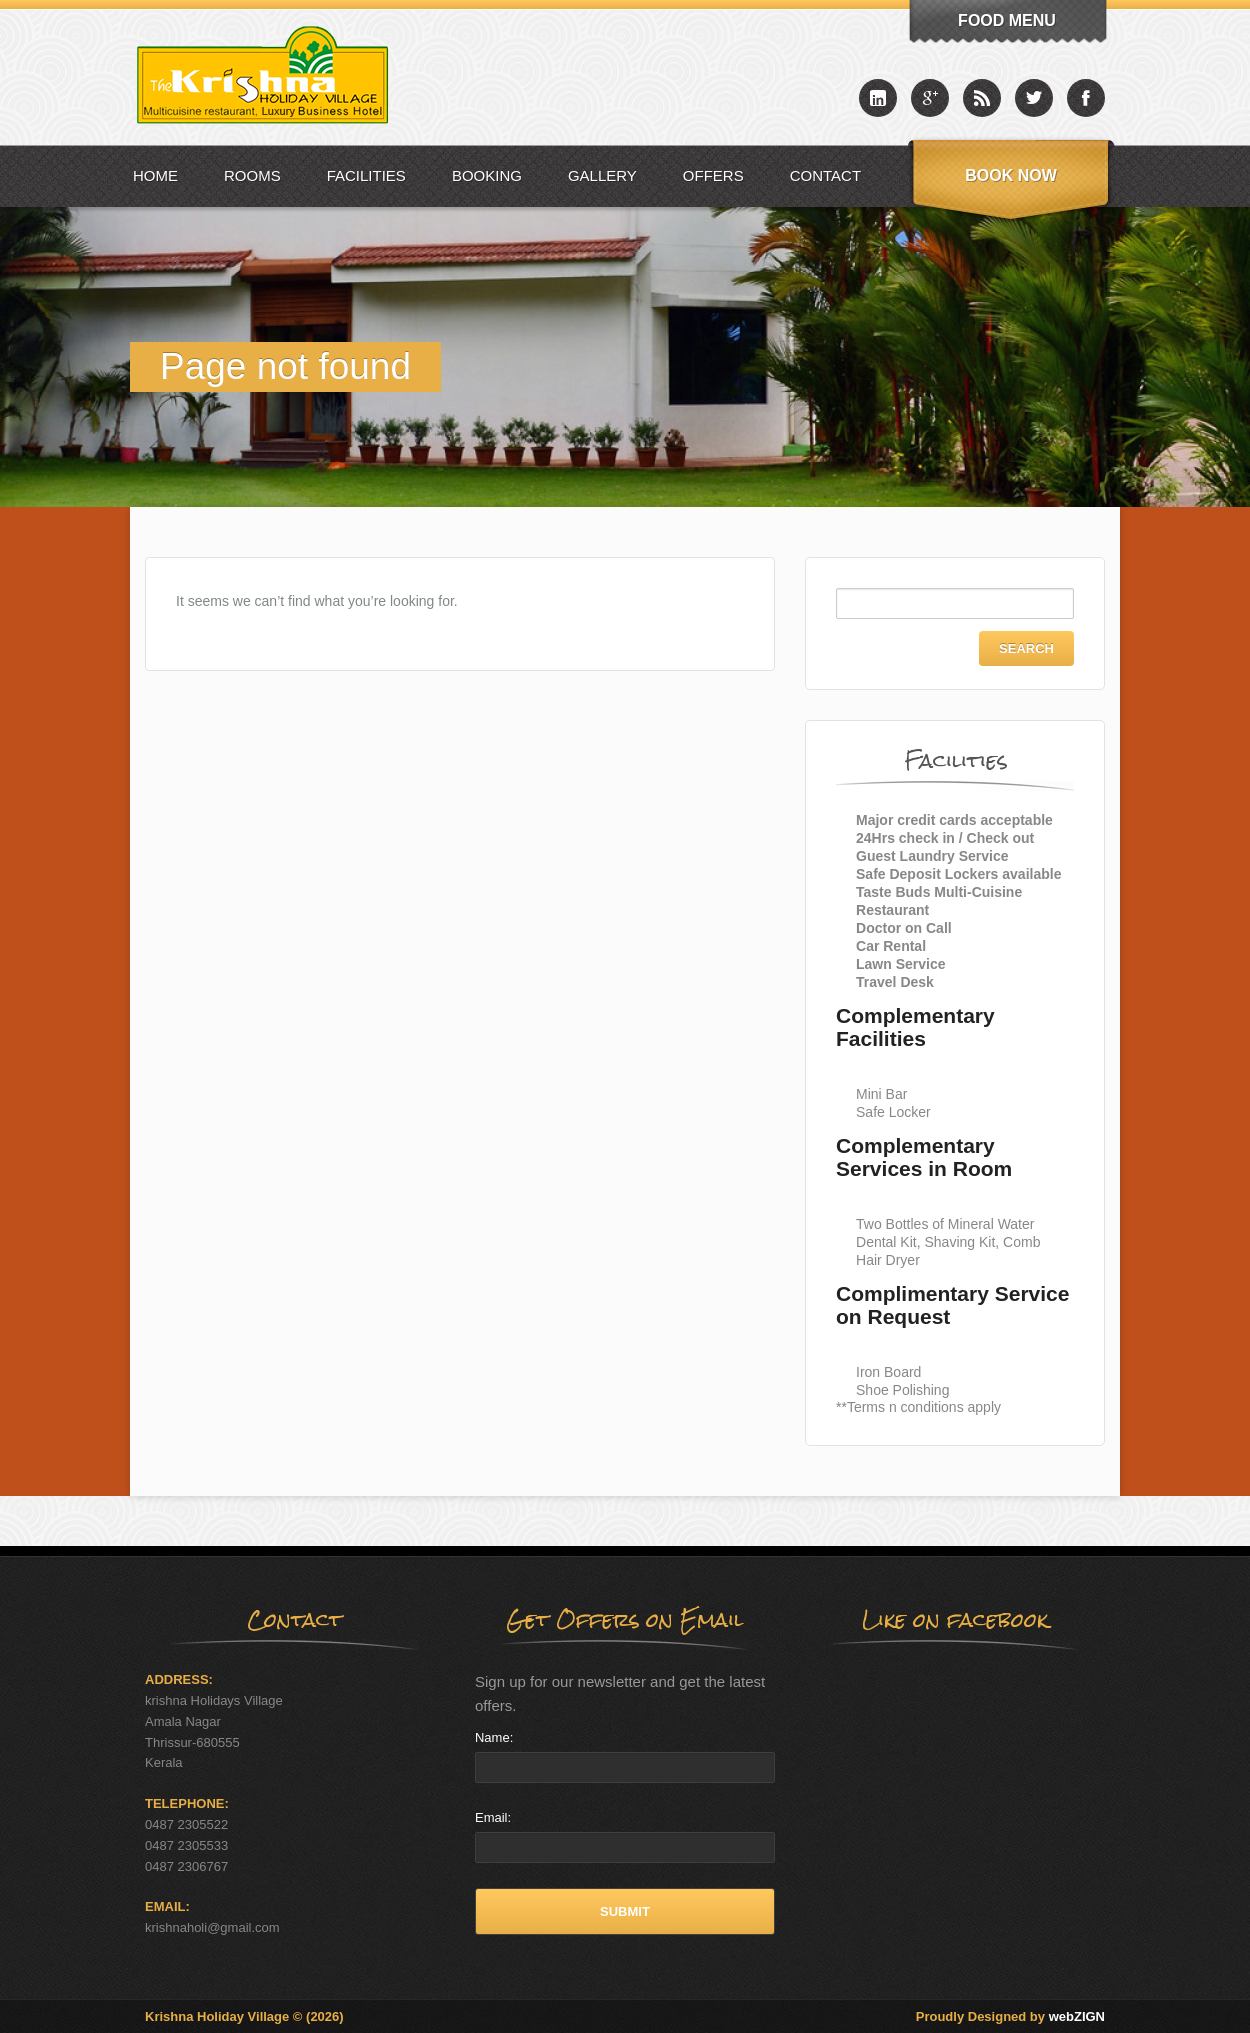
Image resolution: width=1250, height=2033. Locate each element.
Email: (493, 1817)
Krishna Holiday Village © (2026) (244, 2016)
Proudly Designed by (1010, 2016)
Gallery (602, 175)
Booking (487, 175)
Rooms (252, 175)
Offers (713, 175)
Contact (825, 175)
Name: (494, 1737)
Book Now (1011, 175)
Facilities (366, 175)
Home (155, 175)
